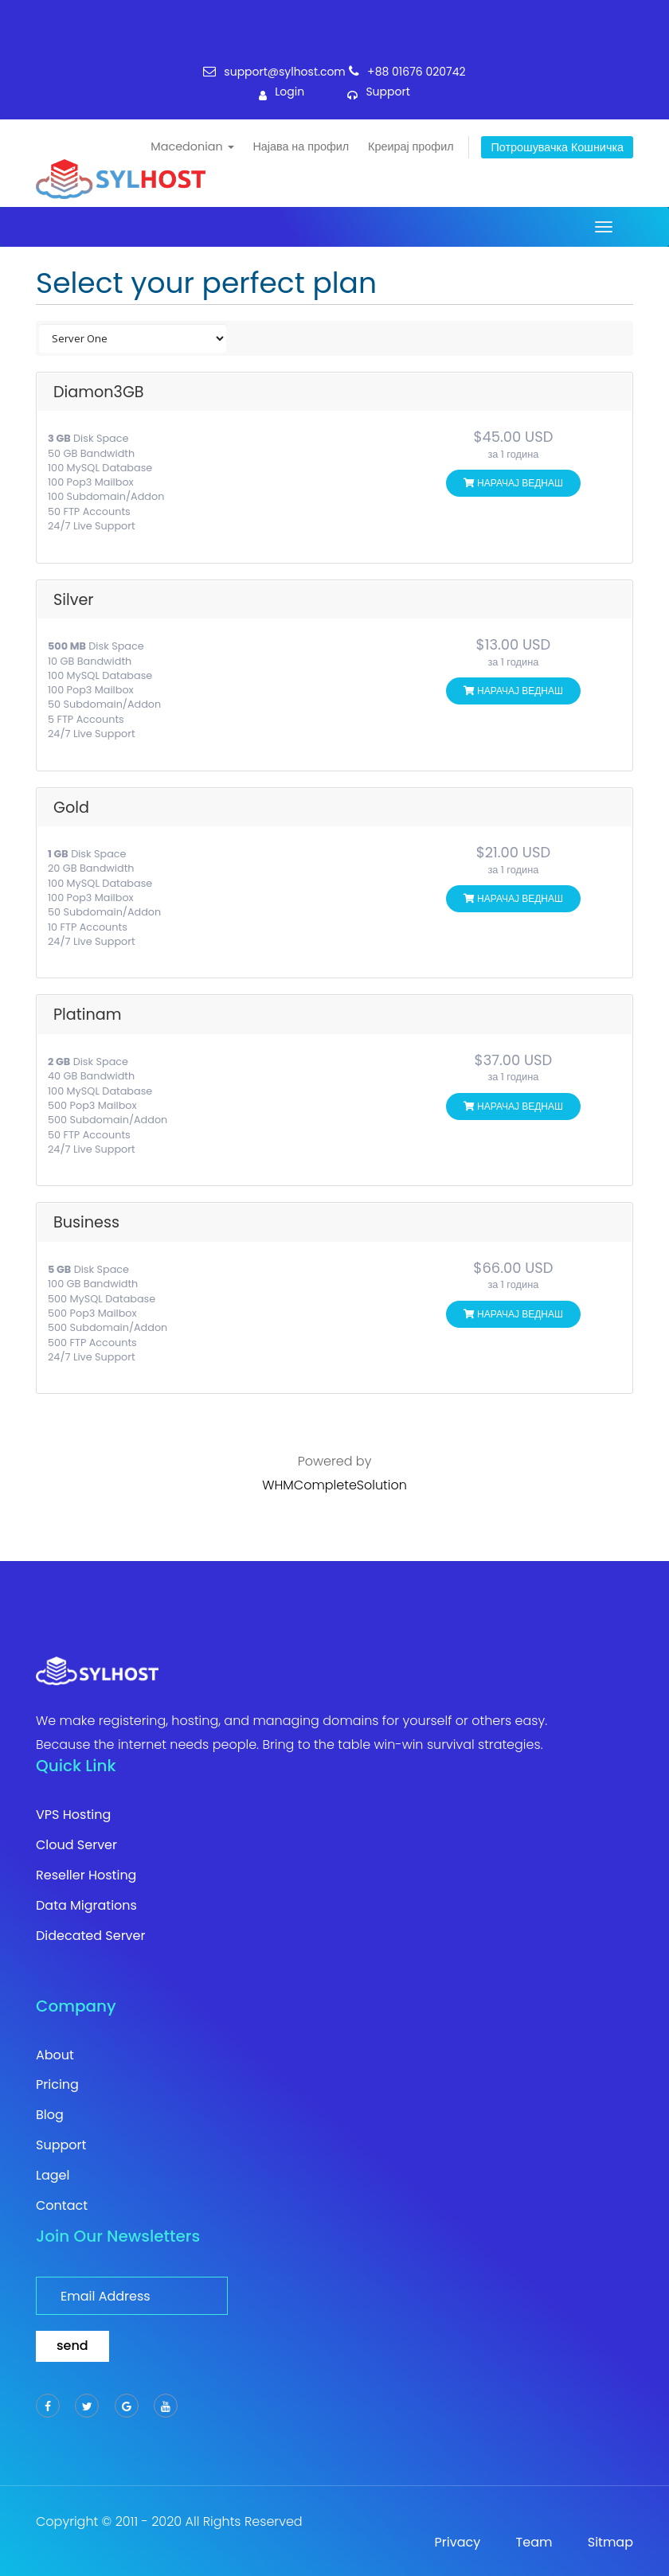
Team (534, 2542)
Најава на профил (300, 146)
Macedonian (192, 146)
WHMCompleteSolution (334, 1485)
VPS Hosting (73, 1815)
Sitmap (610, 2542)
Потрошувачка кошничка (557, 147)
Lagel (52, 2175)
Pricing (57, 2085)
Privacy (458, 2542)
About (55, 2055)
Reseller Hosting (86, 1875)
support (378, 95)
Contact (62, 2206)
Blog (50, 2115)
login (281, 95)
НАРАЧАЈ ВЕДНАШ (513, 483)
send (72, 2345)
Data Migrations (86, 1905)
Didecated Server (91, 1936)
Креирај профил (411, 146)
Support (61, 2145)
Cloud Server (76, 1845)
